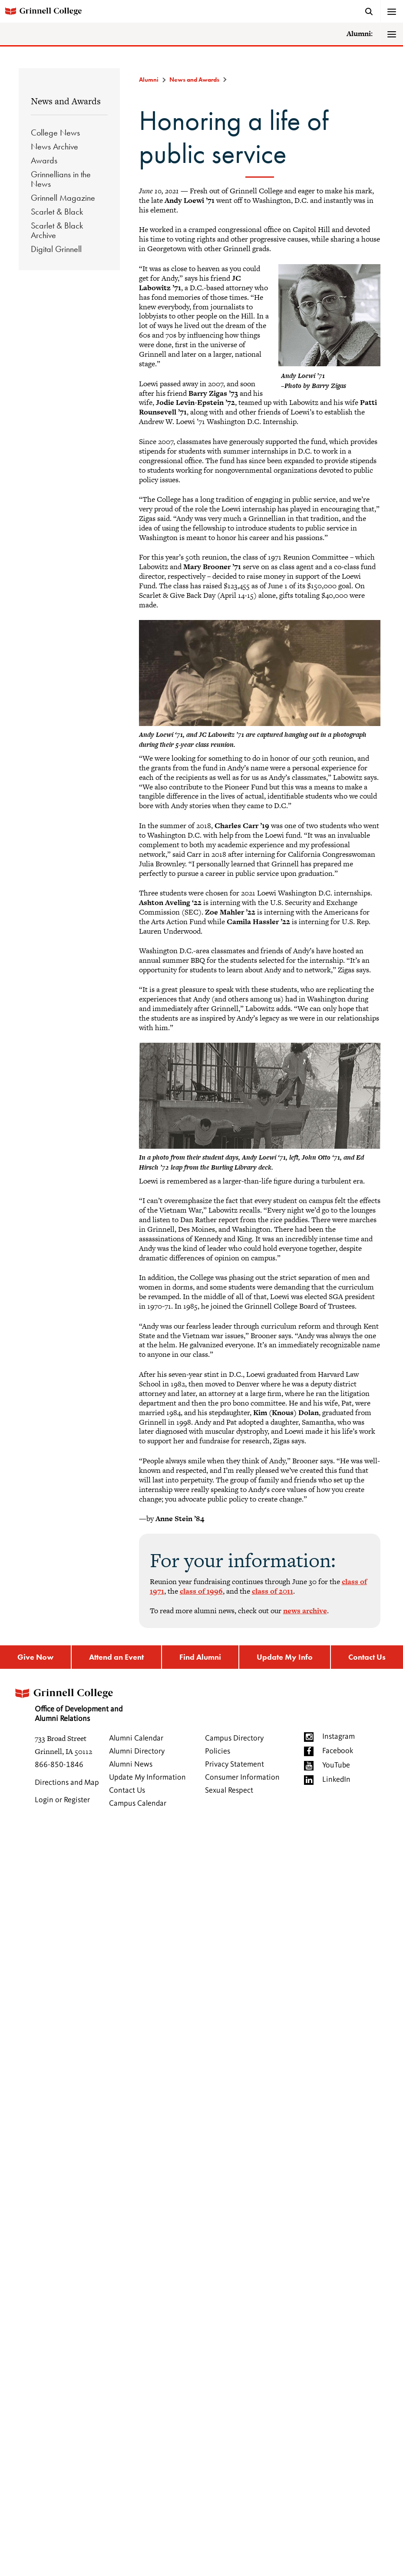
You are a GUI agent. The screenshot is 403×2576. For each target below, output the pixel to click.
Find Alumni (200, 1657)
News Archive (54, 146)
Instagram (338, 1737)
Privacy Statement (234, 1764)
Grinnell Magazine (63, 197)
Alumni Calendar (136, 1738)
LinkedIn (336, 1780)
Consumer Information (242, 1777)
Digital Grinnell (56, 249)
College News (55, 132)
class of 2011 (272, 1591)
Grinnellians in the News (61, 179)
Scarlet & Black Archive (57, 230)
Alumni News (130, 1764)
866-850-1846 (59, 1765)
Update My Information (147, 1777)
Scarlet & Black (57, 211)
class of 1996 (201, 1591)
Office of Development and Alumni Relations (67, 1702)
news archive (305, 1610)
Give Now (35, 1657)
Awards (44, 160)
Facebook (337, 1751)
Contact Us (367, 1657)
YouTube (336, 1765)
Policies (217, 1751)
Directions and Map (67, 1783)
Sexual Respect (229, 1790)
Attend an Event (116, 1657)
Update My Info (285, 1657)
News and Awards (66, 101)
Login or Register (62, 1800)
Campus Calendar (137, 1803)
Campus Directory (234, 1738)
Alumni (149, 79)
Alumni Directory (137, 1751)
